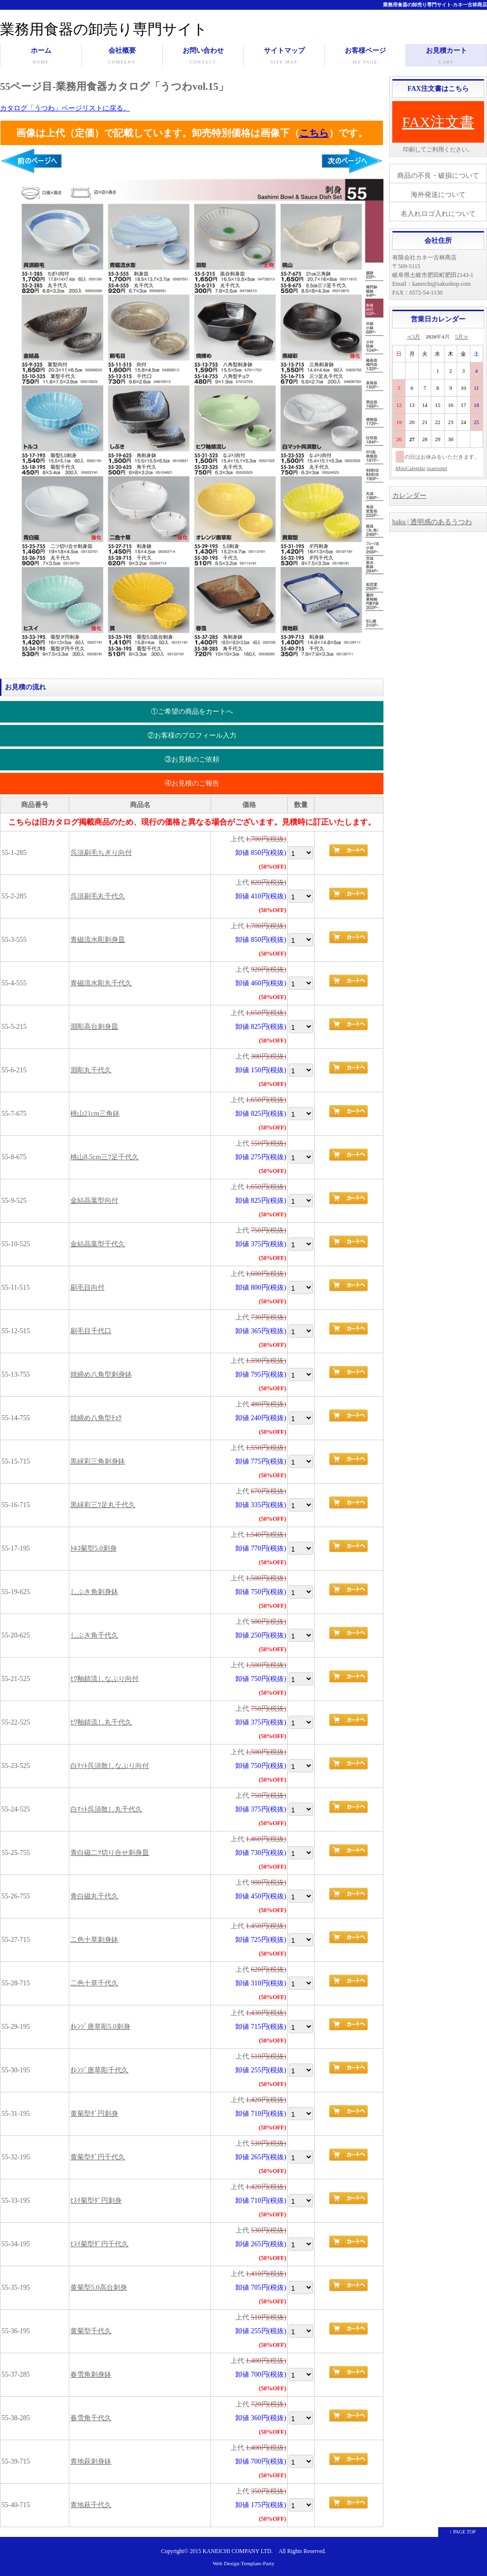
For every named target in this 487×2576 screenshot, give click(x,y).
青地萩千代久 (90, 2505)
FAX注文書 (438, 122)
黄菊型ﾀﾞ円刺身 (94, 2113)
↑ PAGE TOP (462, 2531)
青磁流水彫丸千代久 (101, 983)
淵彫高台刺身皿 (94, 1026)
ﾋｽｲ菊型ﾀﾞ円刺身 (96, 2200)
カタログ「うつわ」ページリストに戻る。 (65, 108)
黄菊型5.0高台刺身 (98, 2287)
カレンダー (409, 495)
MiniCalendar (410, 468)
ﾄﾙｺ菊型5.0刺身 (93, 1548)
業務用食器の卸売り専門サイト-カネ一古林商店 (435, 4)
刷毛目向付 (87, 1287)
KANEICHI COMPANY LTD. (238, 2551)
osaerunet (436, 468)
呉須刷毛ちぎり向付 (101, 852)
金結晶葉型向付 (94, 1200)
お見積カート (446, 56)
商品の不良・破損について (438, 175)
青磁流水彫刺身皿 (97, 939)
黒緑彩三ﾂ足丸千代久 (102, 1505)
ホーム (40, 56)
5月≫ (462, 337)
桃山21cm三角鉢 (95, 1113)
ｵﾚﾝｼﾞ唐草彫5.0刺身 (100, 2026)
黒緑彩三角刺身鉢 (97, 1461)
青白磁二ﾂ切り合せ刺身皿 (109, 1852)
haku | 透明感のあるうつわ (432, 522)
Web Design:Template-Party (243, 2563)
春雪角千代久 (90, 2418)
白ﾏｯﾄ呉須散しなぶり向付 (109, 1765)
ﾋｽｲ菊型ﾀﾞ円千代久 (99, 2244)
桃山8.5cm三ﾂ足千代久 (104, 1157)
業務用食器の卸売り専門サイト (104, 29)
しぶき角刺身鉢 (94, 1592)
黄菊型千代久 (90, 2331)
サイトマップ (284, 56)
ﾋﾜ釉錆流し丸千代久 (101, 1722)
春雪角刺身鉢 (90, 2374)
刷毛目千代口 (90, 1331)
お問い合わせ (203, 56)
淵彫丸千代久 (90, 1070)
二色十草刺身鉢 (94, 1939)
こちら (314, 133)
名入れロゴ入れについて (438, 213)
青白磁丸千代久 (94, 1896)
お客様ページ (365, 56)
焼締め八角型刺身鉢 (101, 1374)
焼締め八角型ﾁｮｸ (96, 1418)
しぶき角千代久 (94, 1635)
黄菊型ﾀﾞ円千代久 (97, 2157)
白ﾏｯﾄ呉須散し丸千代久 (106, 1809)
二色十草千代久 (94, 1983)
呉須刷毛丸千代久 (97, 896)
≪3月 (414, 337)
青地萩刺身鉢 (90, 2461)
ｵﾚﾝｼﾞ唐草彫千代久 (99, 2070)
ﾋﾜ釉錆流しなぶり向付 (104, 1678)
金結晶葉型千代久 (97, 1244)
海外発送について (438, 194)
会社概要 (122, 56)
